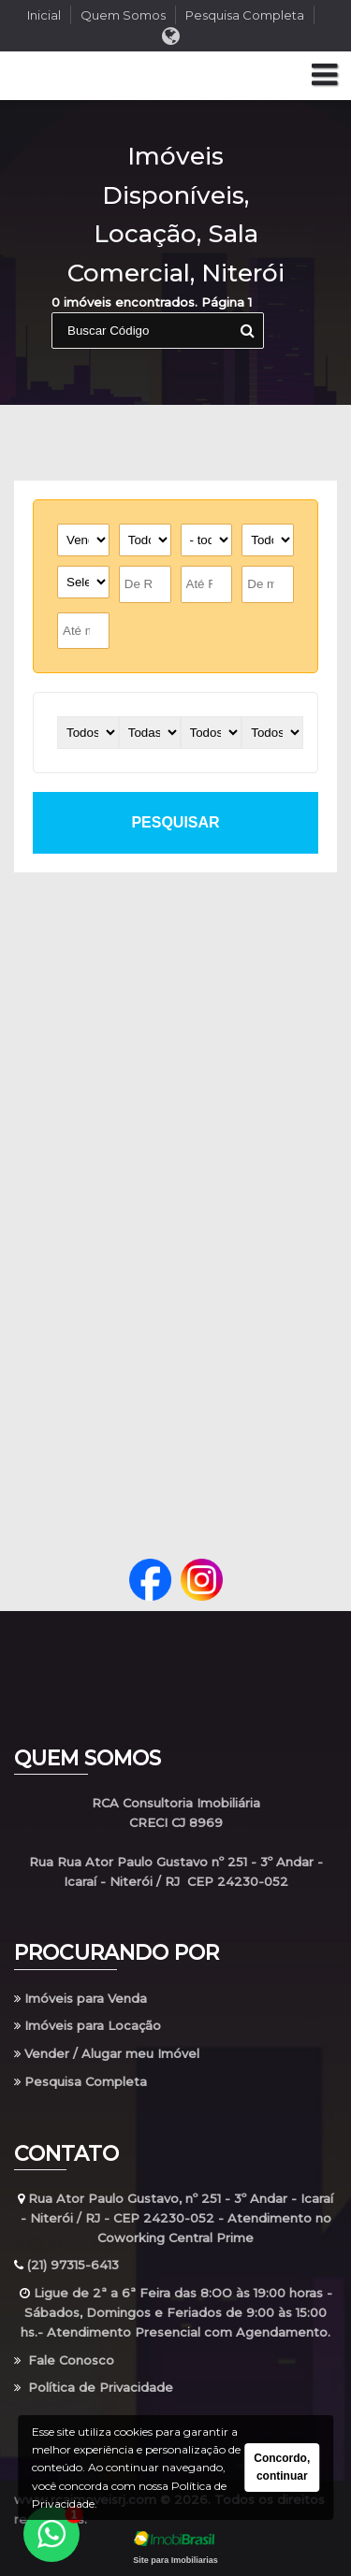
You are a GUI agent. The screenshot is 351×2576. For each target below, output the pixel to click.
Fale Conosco (64, 2360)
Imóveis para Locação (87, 2025)
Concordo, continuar (282, 2467)
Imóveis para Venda (80, 1998)
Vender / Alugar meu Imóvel (106, 2053)
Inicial (44, 14)
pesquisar (175, 822)
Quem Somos (123, 14)
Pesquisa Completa (244, 14)
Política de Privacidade (93, 2387)
